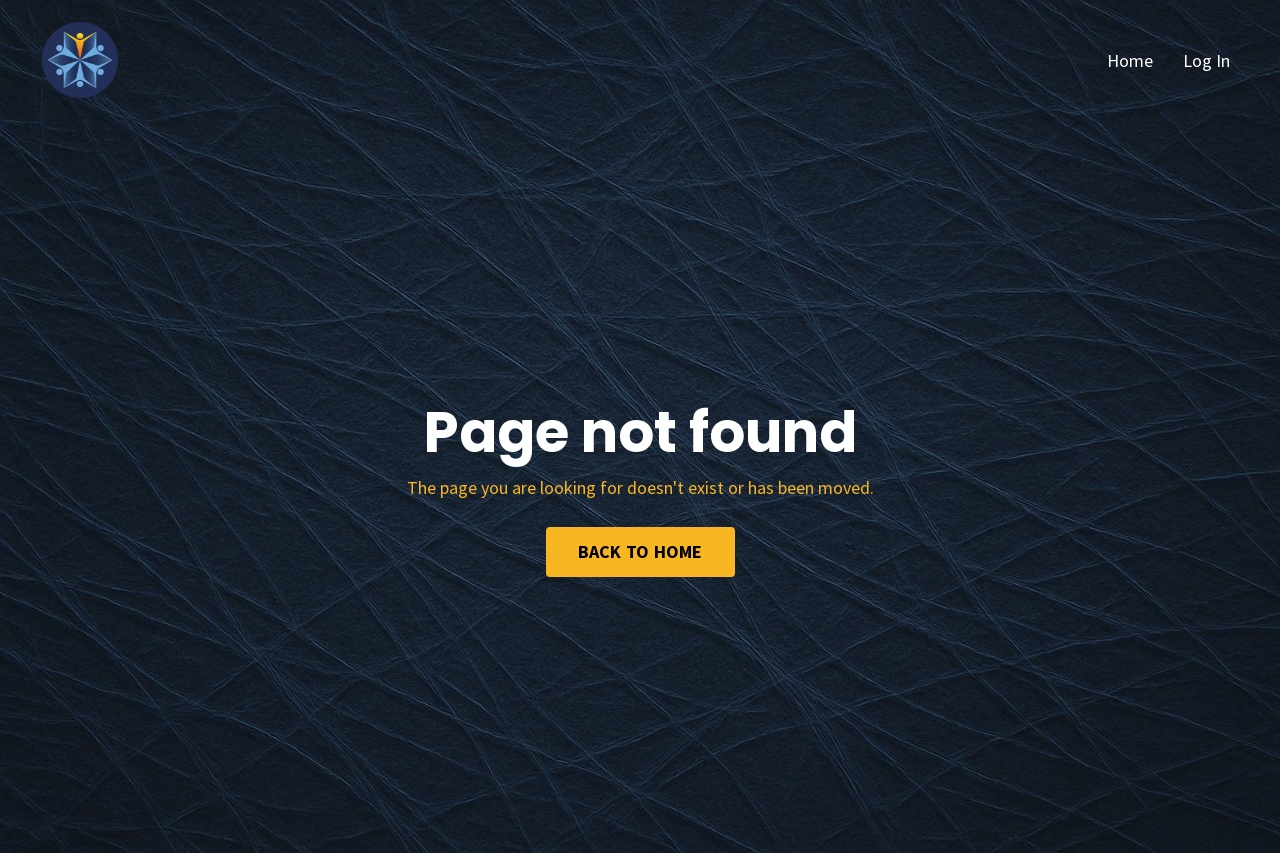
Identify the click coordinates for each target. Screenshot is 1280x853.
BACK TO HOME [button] (640, 551)
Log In (1206, 60)
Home (1130, 60)
